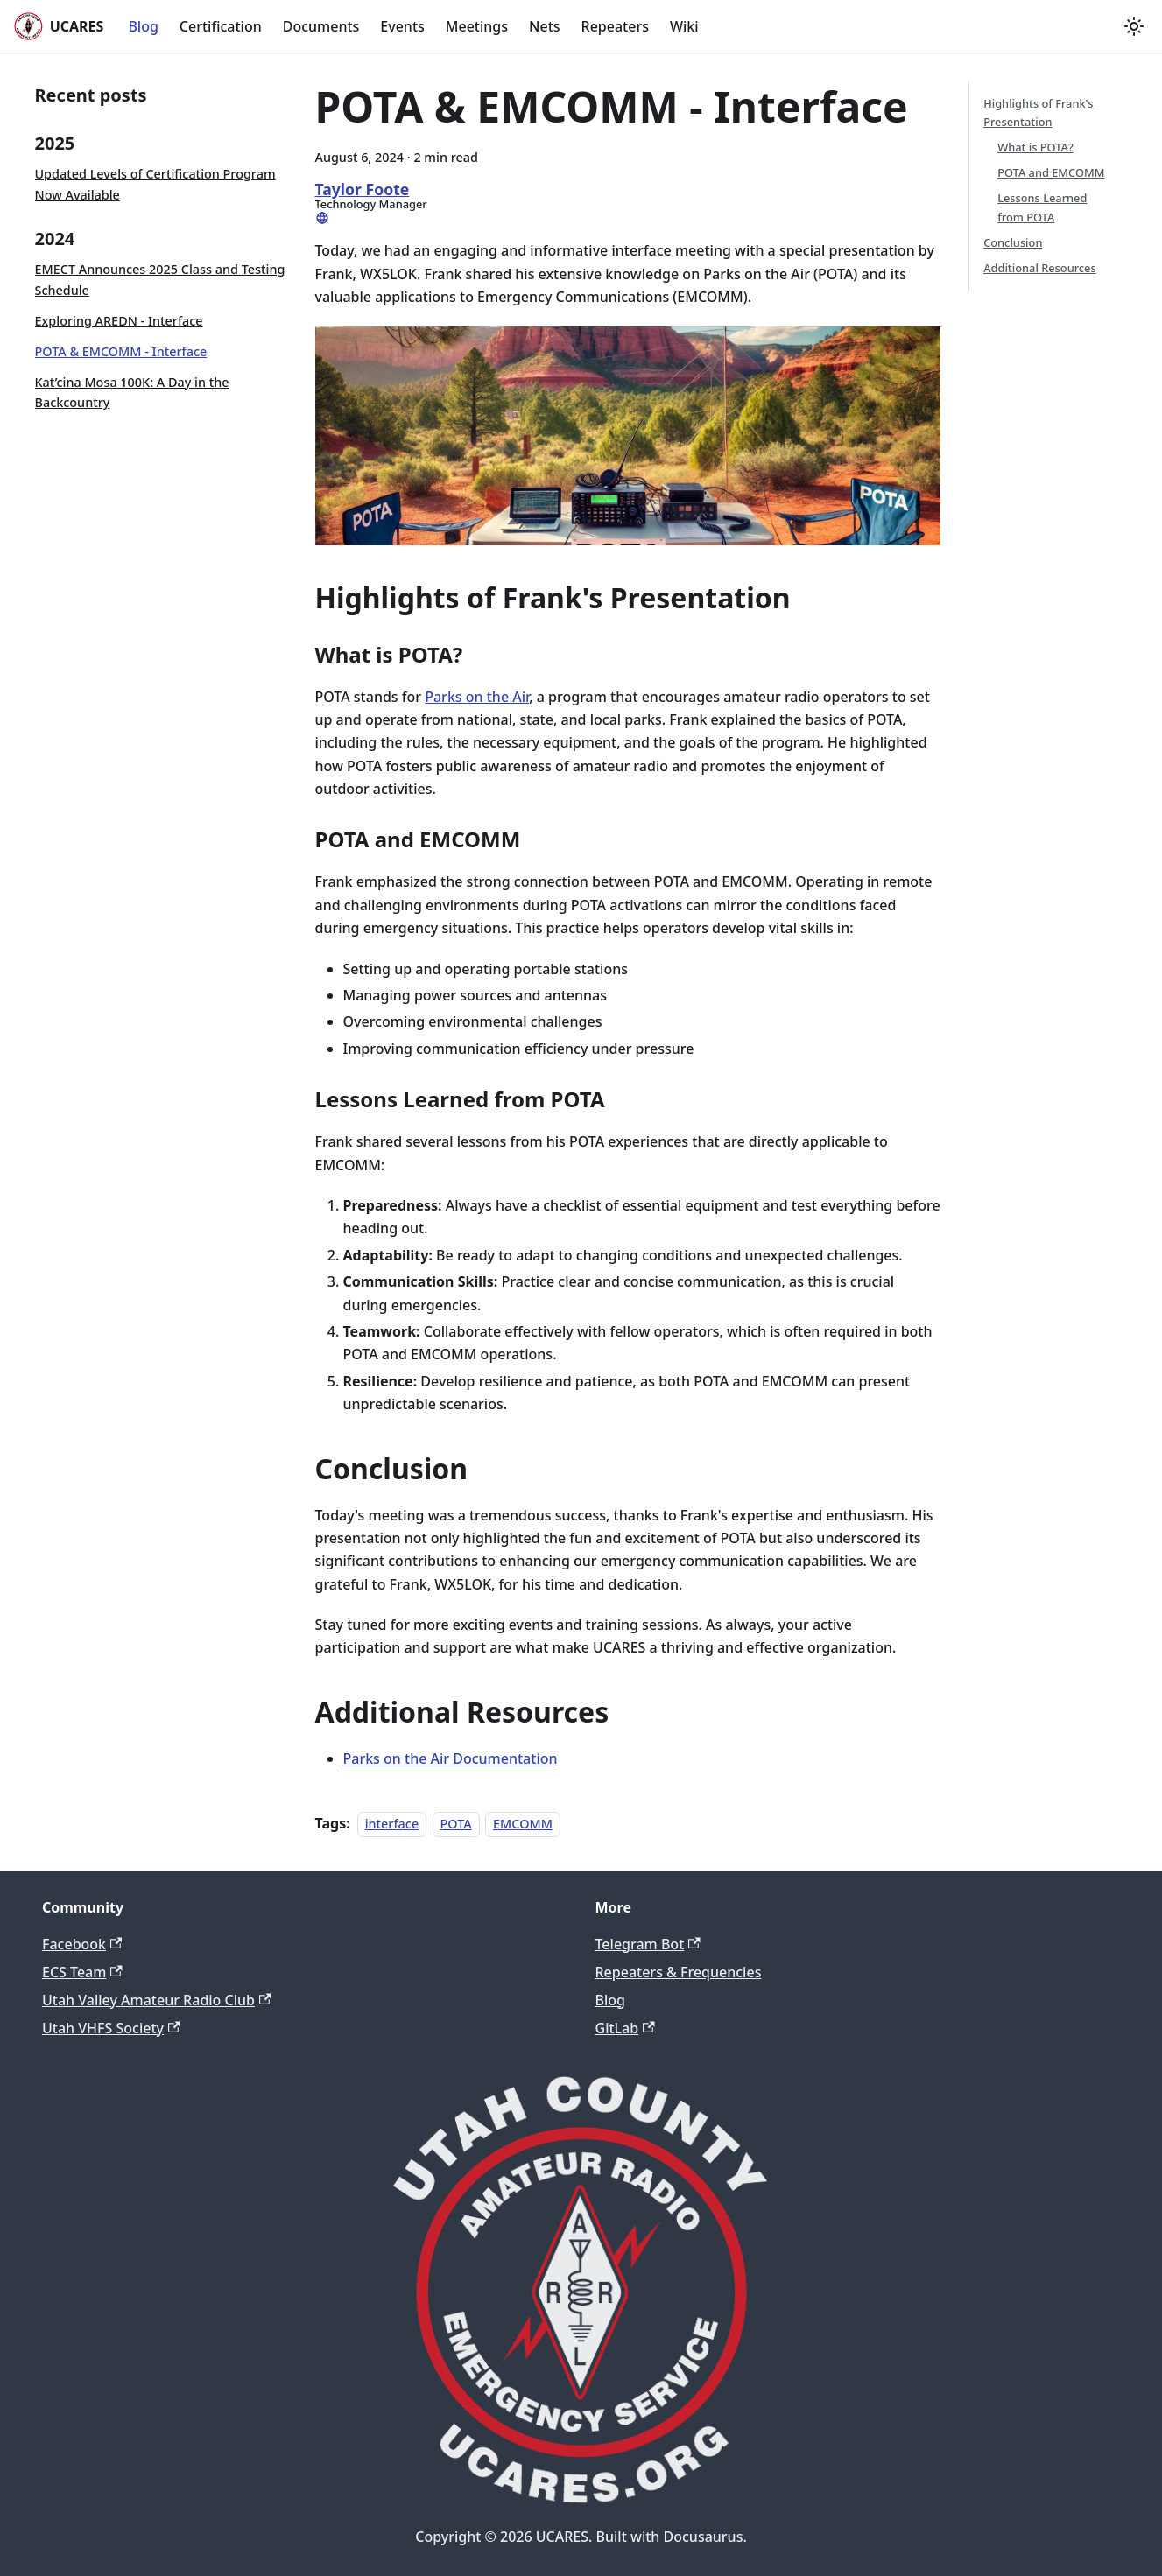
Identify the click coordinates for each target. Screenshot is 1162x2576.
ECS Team (82, 1972)
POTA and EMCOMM (1050, 172)
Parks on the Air (477, 696)
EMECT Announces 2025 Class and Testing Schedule (160, 279)
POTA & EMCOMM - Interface (121, 351)
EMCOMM (523, 1823)
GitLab (625, 2028)
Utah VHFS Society (111, 2028)
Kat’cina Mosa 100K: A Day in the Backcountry (132, 392)
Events (402, 26)
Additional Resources (1039, 268)
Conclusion (1012, 242)
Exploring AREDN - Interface (119, 320)
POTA (456, 1823)
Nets (544, 26)
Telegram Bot (648, 1944)
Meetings (477, 26)
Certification (221, 26)
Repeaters (615, 26)
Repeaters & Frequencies (678, 1972)
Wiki (684, 26)
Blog (143, 26)
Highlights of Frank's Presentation (1038, 112)
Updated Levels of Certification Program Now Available (155, 184)
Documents (321, 26)
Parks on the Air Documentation (450, 1758)
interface (392, 1823)
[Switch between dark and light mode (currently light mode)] (1134, 26)
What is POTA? (1035, 147)
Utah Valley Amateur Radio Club (156, 2000)
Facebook (82, 1944)
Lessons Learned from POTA (1042, 207)
